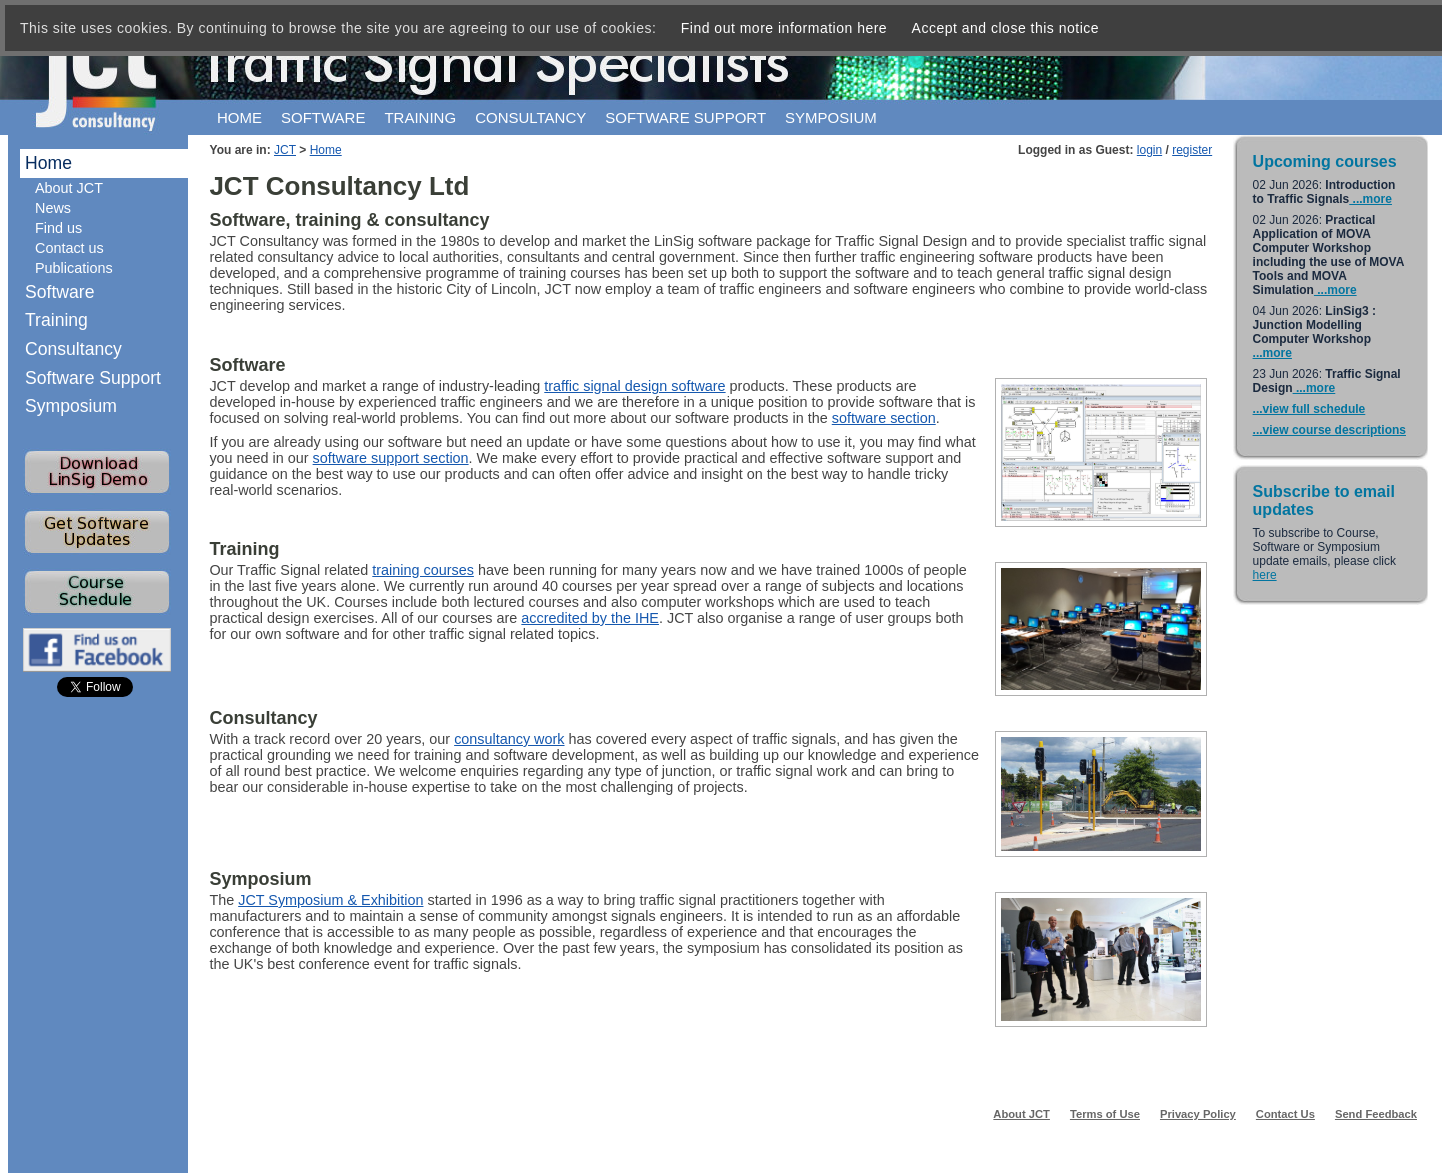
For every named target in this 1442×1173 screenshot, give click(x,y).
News (53, 208)
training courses (423, 570)
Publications (74, 268)
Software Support (93, 378)
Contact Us (1285, 1114)
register (1192, 150)
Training (420, 117)
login (1149, 150)
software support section (391, 458)
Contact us (69, 248)
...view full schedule (1309, 409)
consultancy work (509, 739)
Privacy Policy (1198, 1114)
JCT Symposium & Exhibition (330, 900)
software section (884, 418)
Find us (58, 228)
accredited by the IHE (590, 618)
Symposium (831, 117)
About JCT (69, 188)
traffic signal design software (634, 386)
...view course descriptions (1329, 430)
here (1265, 575)
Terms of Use (1105, 1114)
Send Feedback (1376, 1114)
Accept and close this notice (1006, 28)
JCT (285, 150)
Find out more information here (784, 28)
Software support (685, 117)
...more (1370, 199)
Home (239, 117)
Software (323, 117)
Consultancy (530, 117)
